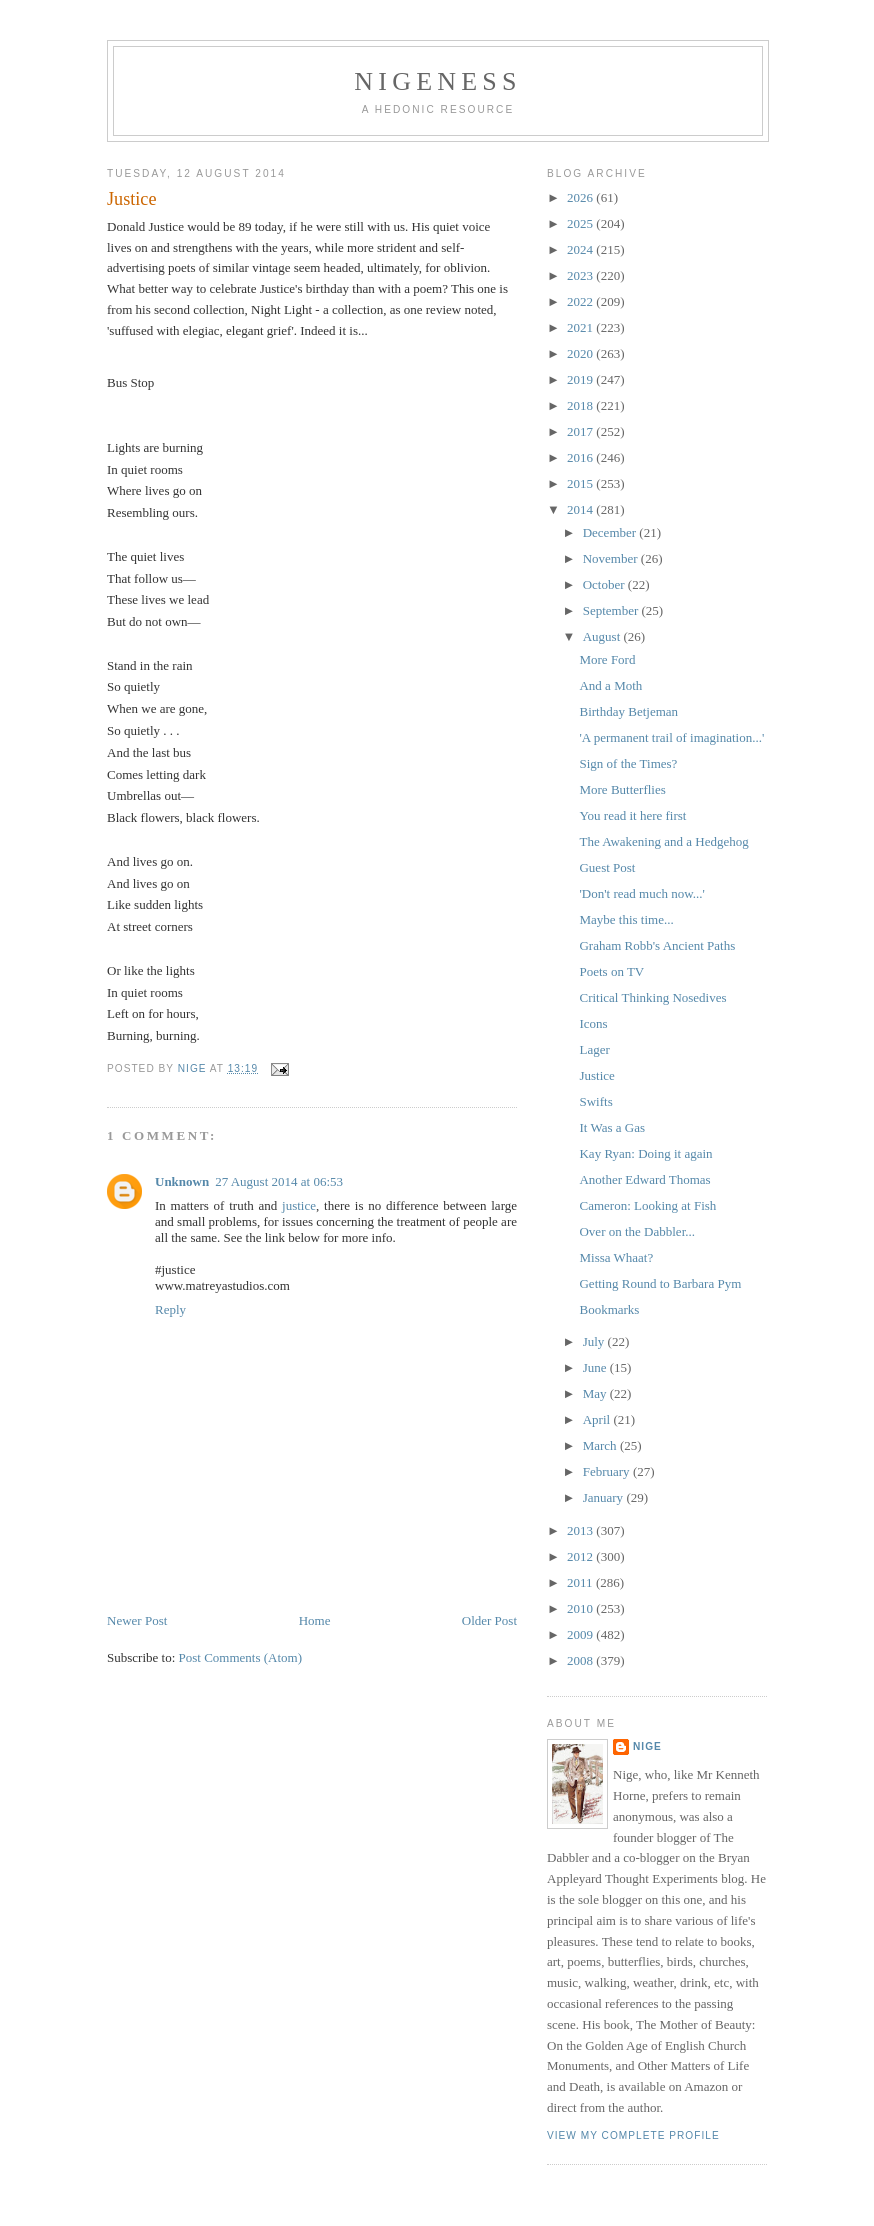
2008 (581, 1660)
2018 (581, 405)
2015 (581, 483)
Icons (593, 1023)
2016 (581, 457)
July (595, 1341)
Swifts (595, 1101)
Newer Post (137, 1590)
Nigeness (437, 81)
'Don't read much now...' (641, 893)
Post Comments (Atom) (241, 1627)
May (596, 1393)
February (608, 1471)
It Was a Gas (612, 1127)
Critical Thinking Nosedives (652, 997)
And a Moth (610, 685)
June (596, 1367)
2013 (581, 1530)
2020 (581, 353)
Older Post (489, 1590)
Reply (170, 1279)
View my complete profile (633, 2135)
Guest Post (607, 867)
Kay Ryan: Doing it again (645, 1153)
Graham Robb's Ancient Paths (657, 945)
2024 (581, 249)
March (601, 1445)
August (603, 636)
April (598, 1419)
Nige (647, 1746)
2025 (581, 223)
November (612, 558)
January (605, 1497)
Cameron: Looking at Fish (647, 1205)
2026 (581, 197)
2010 (581, 1608)
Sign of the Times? (628, 763)
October (605, 584)
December (611, 532)
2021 (581, 327)
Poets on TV (611, 971)
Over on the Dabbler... (637, 1231)
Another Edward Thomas (644, 1179)
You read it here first (632, 815)
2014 (581, 509)
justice (299, 1175)
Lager (594, 1049)
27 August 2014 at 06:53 (279, 1151)
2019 (581, 379)
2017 (581, 431)
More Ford (607, 659)
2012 (581, 1556)
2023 (581, 275)
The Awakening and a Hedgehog (663, 841)
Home (315, 1590)
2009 (581, 1634)
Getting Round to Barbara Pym (660, 1283)
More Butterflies (622, 789)
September (612, 610)
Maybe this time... (626, 919)
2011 (581, 1582)
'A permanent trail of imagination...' (671, 737)
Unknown (182, 1151)
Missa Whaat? (616, 1257)
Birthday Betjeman (628, 711)
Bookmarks (609, 1309)
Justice (596, 1075)
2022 (581, 301)
